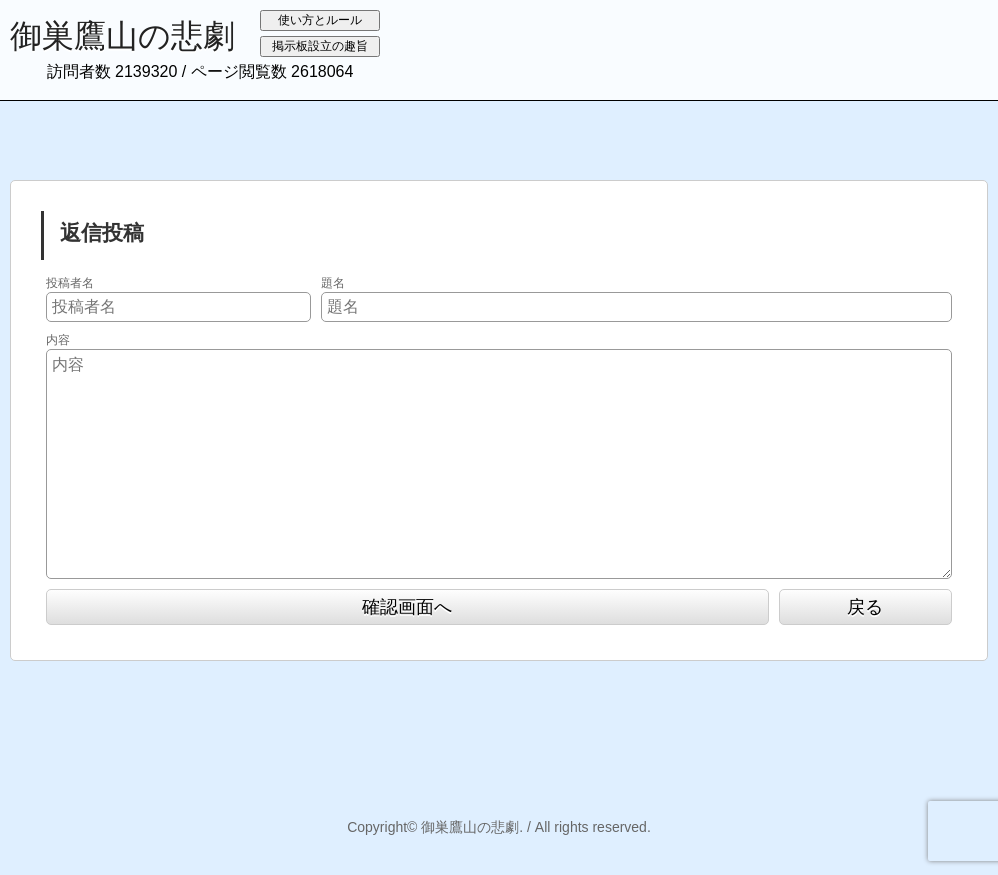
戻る (865, 607)
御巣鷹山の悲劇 (122, 36)
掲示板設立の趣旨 (320, 46)
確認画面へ (407, 607)
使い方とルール (320, 20)
